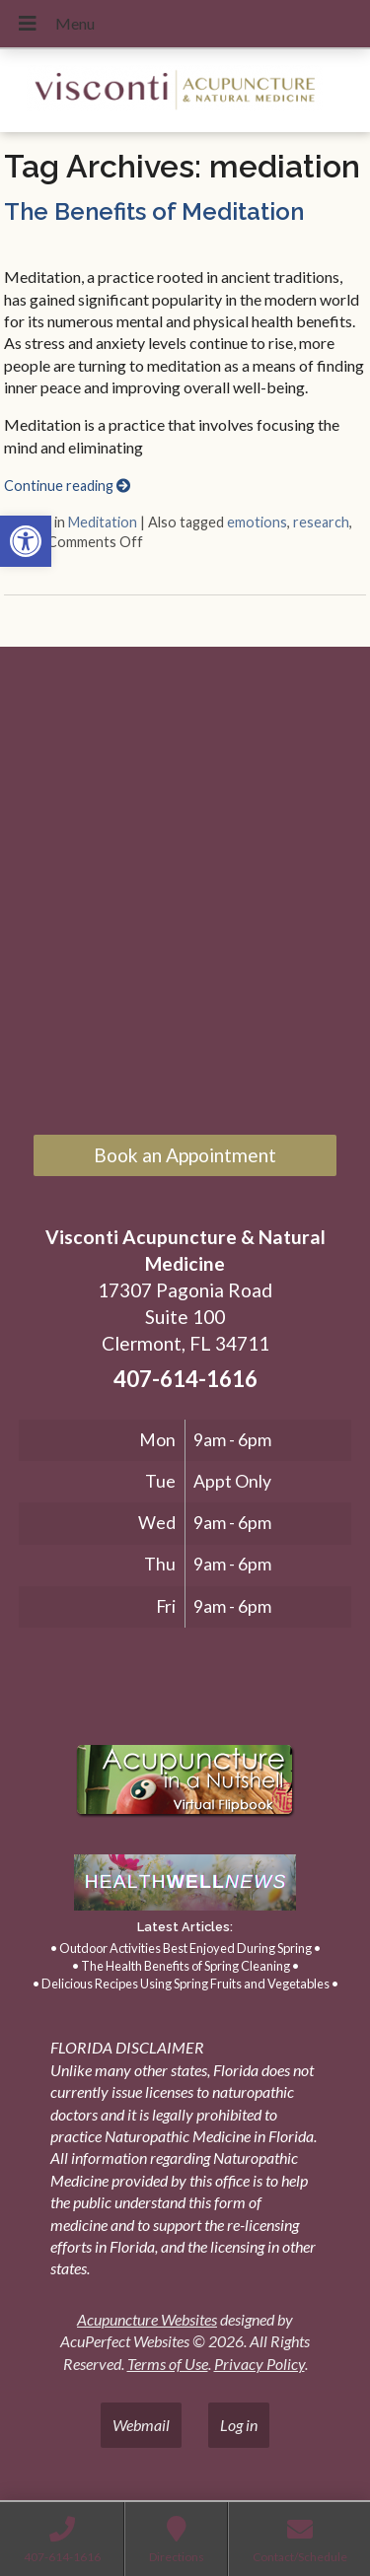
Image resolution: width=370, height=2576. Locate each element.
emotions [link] (257, 522)
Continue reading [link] (67, 485)
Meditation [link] (102, 522)
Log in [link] (239, 2424)
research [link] (321, 522)
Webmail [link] (141, 2424)
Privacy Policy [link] (259, 2363)
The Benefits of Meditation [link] (154, 211)
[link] (25, 541)
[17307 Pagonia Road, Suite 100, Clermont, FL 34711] (185, 893)
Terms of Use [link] (167, 2363)
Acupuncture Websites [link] (147, 2319)
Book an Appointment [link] (185, 1155)
